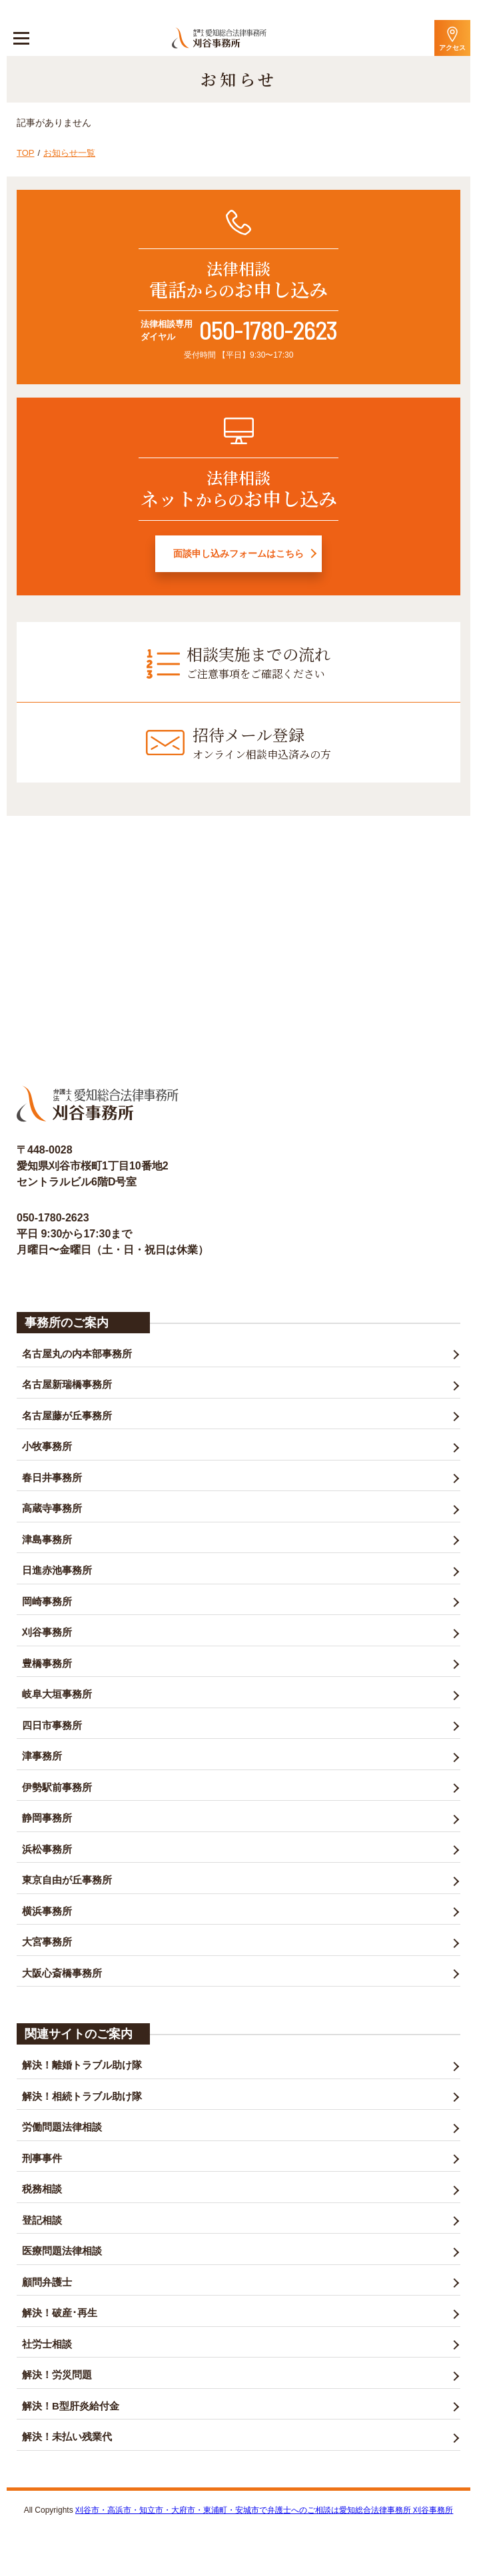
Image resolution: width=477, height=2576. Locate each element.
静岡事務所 (47, 1817)
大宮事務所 (47, 1941)
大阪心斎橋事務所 (62, 1973)
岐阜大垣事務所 (57, 1694)
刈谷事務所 (47, 1632)
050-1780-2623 (268, 329)
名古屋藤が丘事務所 (67, 1415)
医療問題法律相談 (62, 2250)
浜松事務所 (47, 1849)
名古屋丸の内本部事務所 (77, 1353)
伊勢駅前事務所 (57, 1787)
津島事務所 (47, 1539)
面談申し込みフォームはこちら (238, 553)
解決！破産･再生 (59, 2312)
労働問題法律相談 (62, 2126)
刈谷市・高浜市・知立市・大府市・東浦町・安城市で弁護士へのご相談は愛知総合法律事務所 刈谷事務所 (264, 2510)
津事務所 (42, 1756)
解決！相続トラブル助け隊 (82, 2096)
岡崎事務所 (47, 1601)
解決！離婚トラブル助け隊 (82, 2065)
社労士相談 (47, 2344)
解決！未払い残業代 (67, 2436)
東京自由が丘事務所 (67, 1879)
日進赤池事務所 (57, 1570)
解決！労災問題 (57, 2374)
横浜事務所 (47, 1911)
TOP (26, 153)
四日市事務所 (52, 1725)
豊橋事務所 (47, 1663)
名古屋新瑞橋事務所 (67, 1384)
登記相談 (42, 2220)
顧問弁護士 (47, 2282)
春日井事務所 (52, 1477)
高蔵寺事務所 (52, 1508)
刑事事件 (42, 2158)
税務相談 (42, 2188)
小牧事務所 (47, 1446)
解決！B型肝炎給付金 (70, 2406)
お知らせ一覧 (69, 153)
